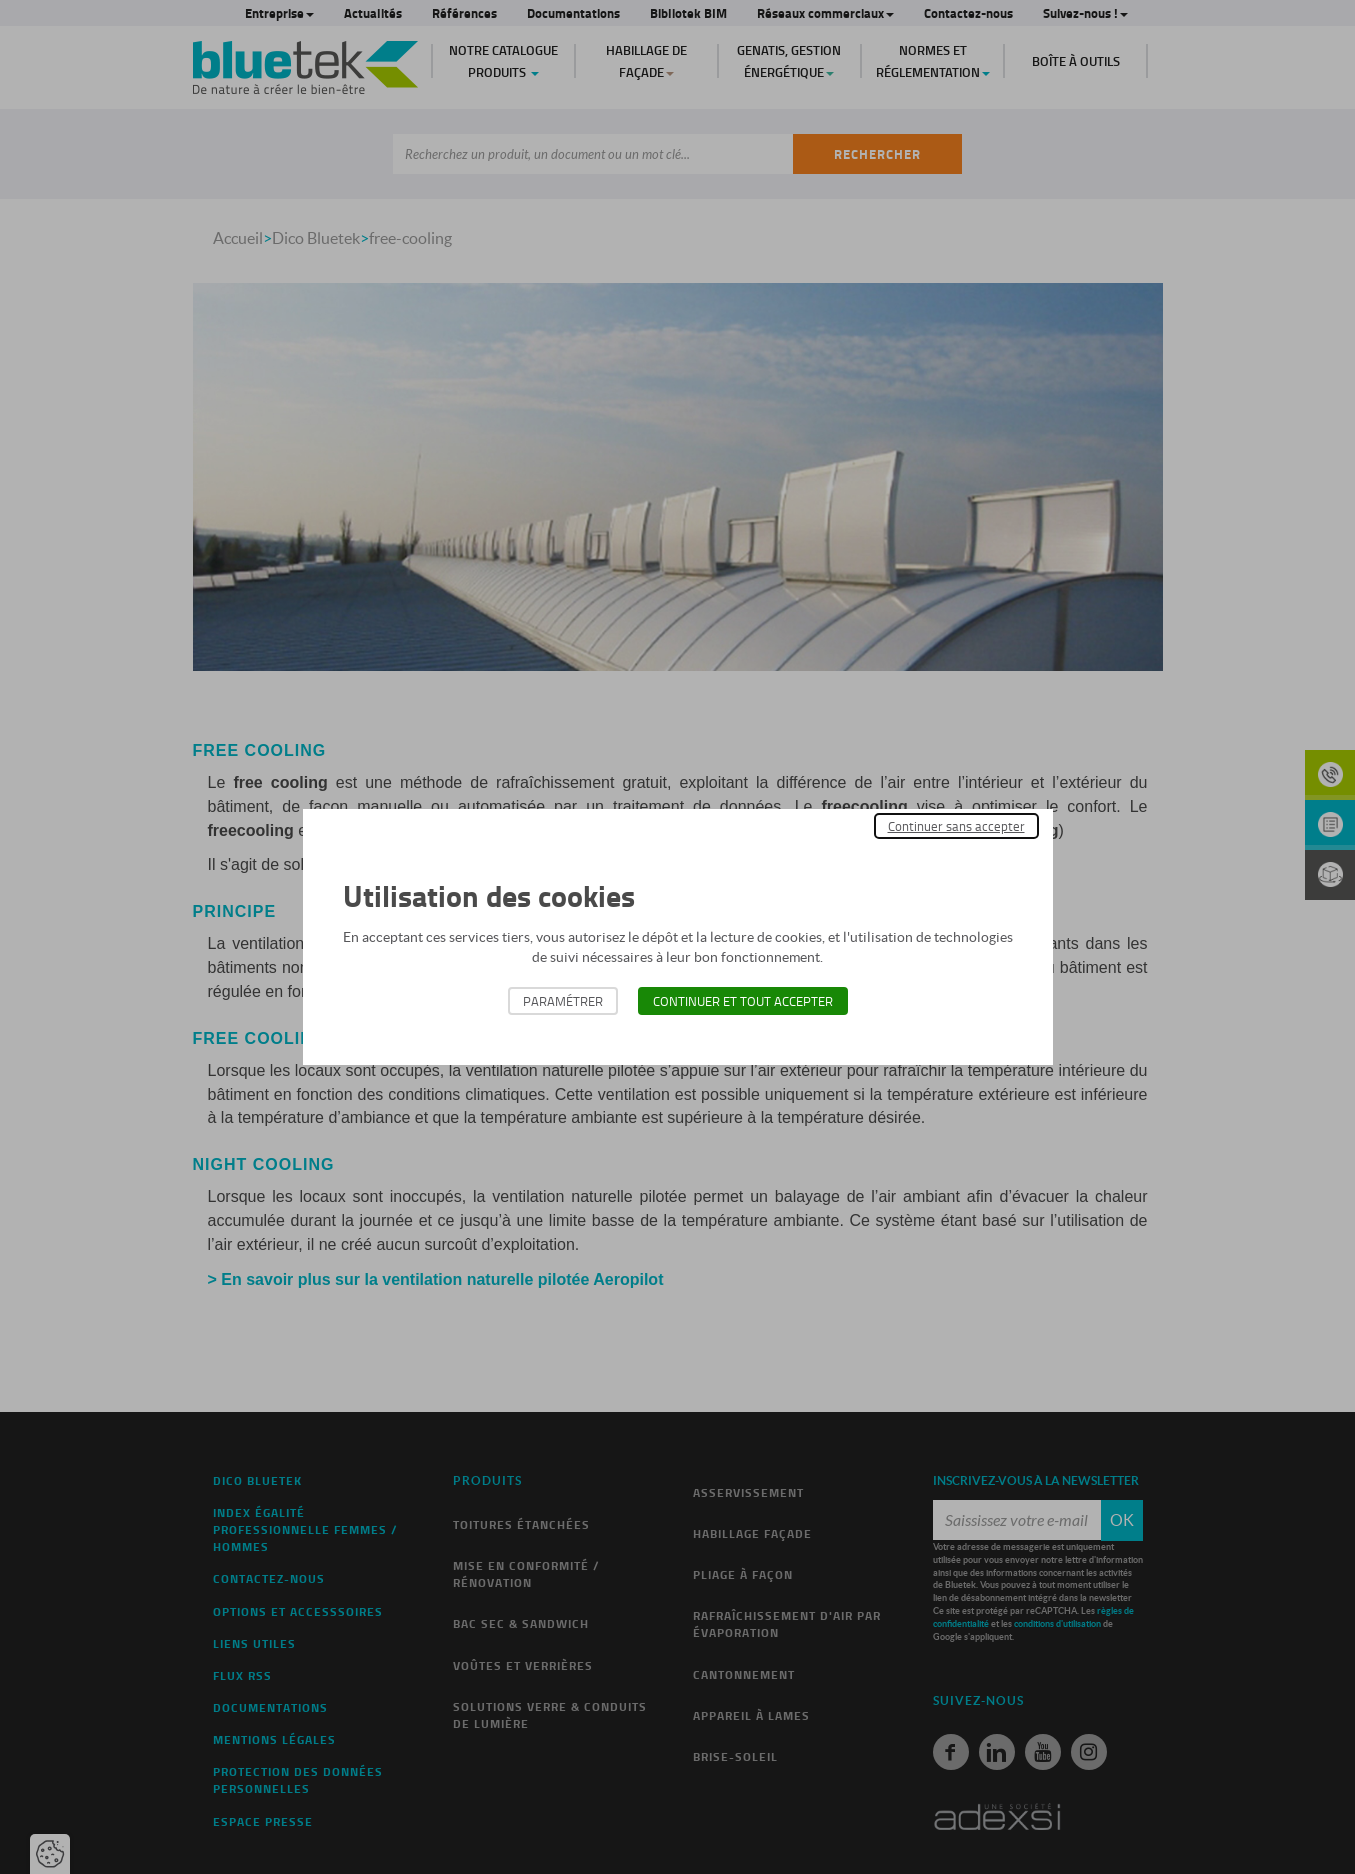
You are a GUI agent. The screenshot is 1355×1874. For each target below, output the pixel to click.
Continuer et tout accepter (743, 1001)
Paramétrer (563, 1001)
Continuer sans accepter (956, 826)
